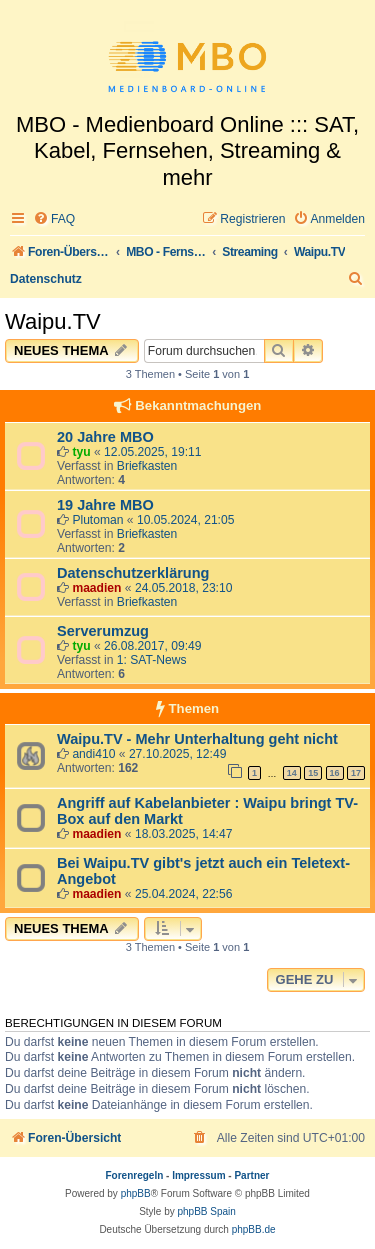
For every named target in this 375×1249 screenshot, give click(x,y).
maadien (96, 588)
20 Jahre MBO (105, 437)
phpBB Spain (206, 1211)
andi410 (93, 754)
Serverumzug (103, 631)
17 (356, 773)
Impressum (198, 1175)
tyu (81, 452)
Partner (251, 1175)
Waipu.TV (53, 321)
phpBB (136, 1193)
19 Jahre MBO (105, 505)
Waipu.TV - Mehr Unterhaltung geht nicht (197, 739)
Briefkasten (147, 466)
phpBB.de (254, 1229)
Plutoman (97, 520)
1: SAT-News (152, 660)
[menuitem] (54, 219)
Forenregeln (135, 1175)
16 (335, 773)
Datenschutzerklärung (133, 573)
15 (313, 773)
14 (292, 773)
